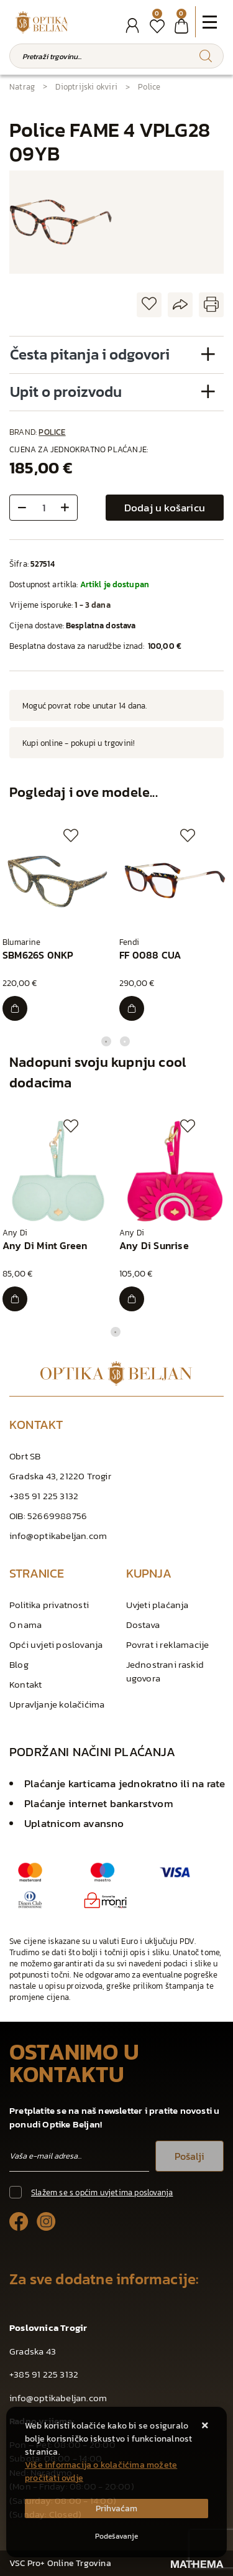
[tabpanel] (58, 924)
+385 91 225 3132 (43, 1496)
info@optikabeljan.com (58, 1535)
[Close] (116, 2508)
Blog (19, 1664)
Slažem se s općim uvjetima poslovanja (102, 2192)
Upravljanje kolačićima (56, 1704)
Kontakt (25, 1684)
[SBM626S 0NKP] (14, 1008)
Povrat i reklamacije (167, 1644)
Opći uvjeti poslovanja (56, 1644)
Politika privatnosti (49, 1604)
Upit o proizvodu (66, 391)
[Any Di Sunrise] (131, 1298)
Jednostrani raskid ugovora (165, 1671)
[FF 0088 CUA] (131, 1008)
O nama (25, 1624)
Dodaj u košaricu (164, 508)
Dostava (143, 1624)
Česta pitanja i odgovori (90, 354)
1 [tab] (106, 1041)
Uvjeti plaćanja (157, 1604)
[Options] (116, 2536)
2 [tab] (125, 1041)
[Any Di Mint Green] (14, 1298)
